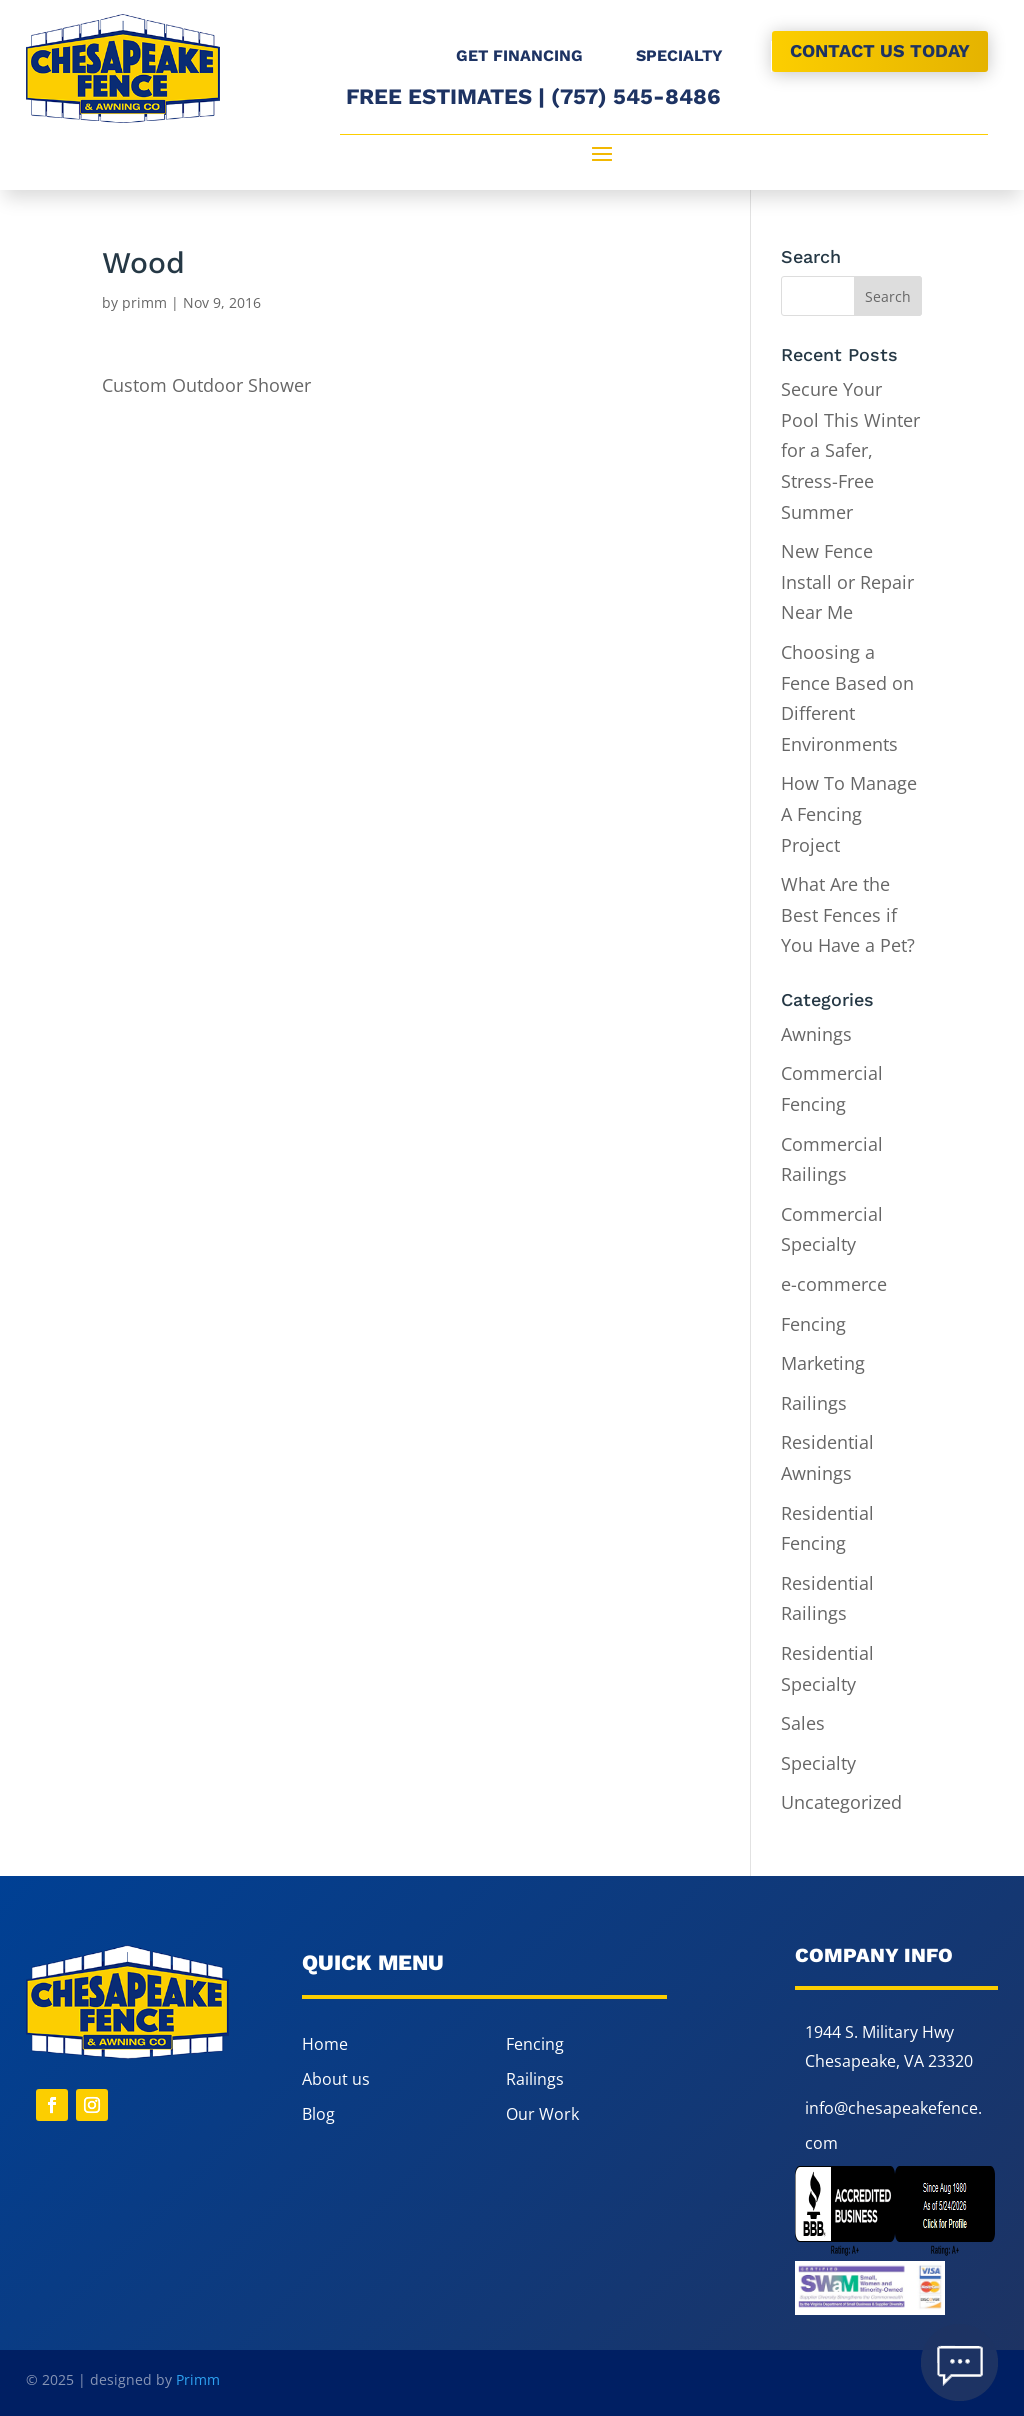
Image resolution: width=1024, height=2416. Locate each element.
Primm (198, 2379)
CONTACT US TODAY (880, 50)
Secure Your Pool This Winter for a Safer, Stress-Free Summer (850, 450)
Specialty (818, 1763)
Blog (318, 2114)
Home (325, 2044)
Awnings (816, 1034)
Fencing (813, 1324)
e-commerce (834, 1284)
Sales (803, 1723)
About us (336, 2079)
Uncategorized (841, 1802)
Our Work (542, 2114)
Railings (814, 1403)
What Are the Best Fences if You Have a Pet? (850, 914)
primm (144, 302)
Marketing (823, 1363)
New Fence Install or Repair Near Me (847, 581)
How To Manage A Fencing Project (849, 813)
